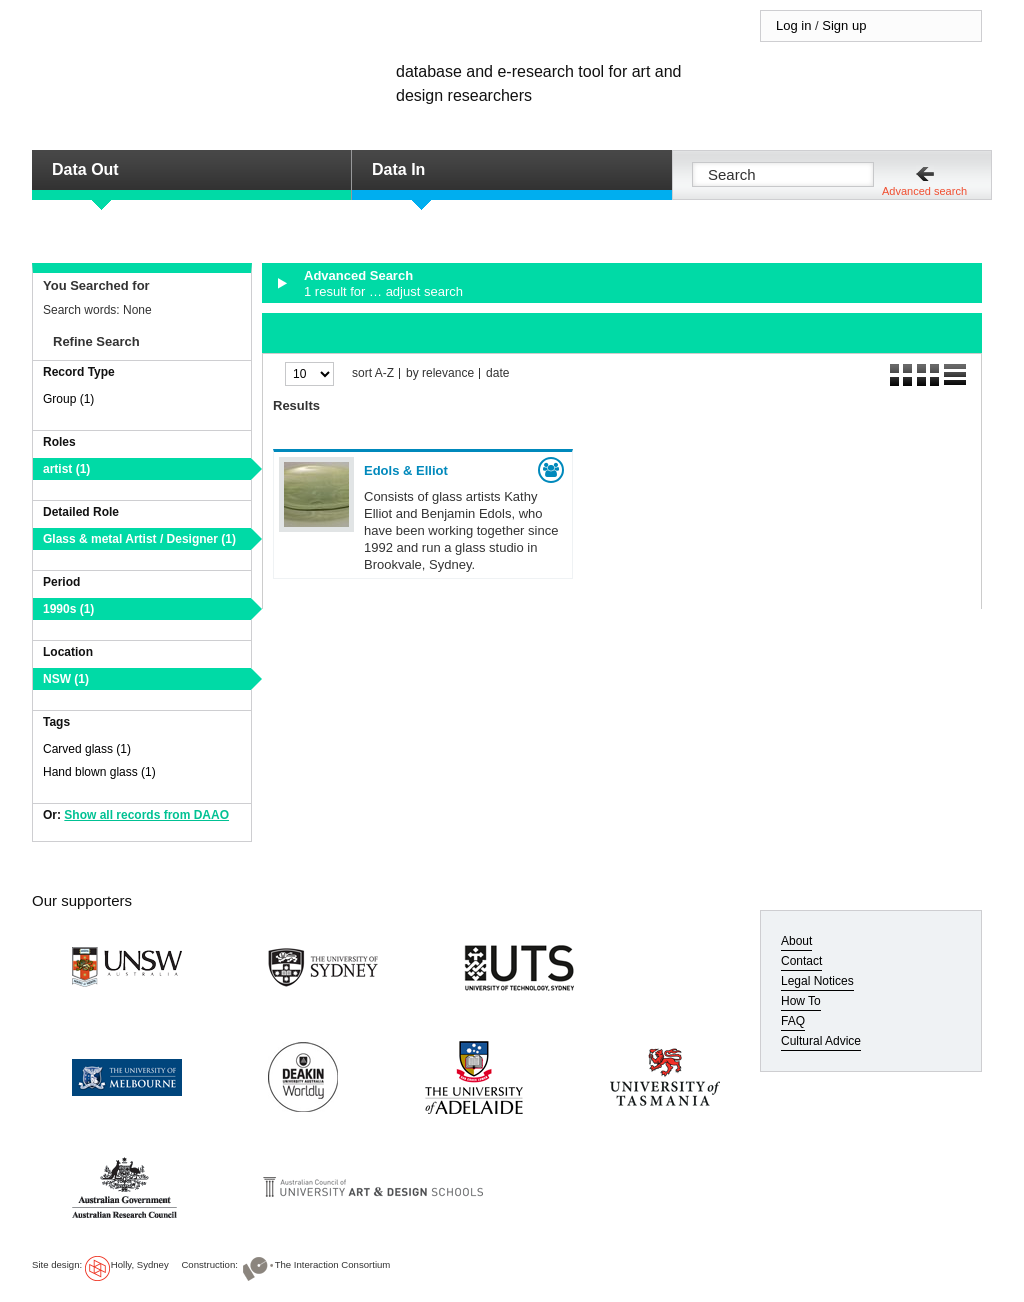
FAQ (793, 1021)
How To (801, 1001)
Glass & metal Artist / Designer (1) (139, 539)
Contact (801, 961)
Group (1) (68, 399)
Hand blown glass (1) (99, 772)
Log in (793, 25)
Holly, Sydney (140, 1264)
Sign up (844, 25)
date (497, 373)
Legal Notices (817, 981)
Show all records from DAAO (146, 815)
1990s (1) (68, 609)
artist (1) (66, 469)
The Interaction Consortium (333, 1264)
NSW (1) (66, 679)
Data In (398, 169)
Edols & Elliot (406, 470)
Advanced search (924, 191)
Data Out (85, 169)
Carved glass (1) (87, 749)
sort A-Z (373, 373)
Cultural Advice (821, 1041)
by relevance (440, 373)
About (796, 941)
